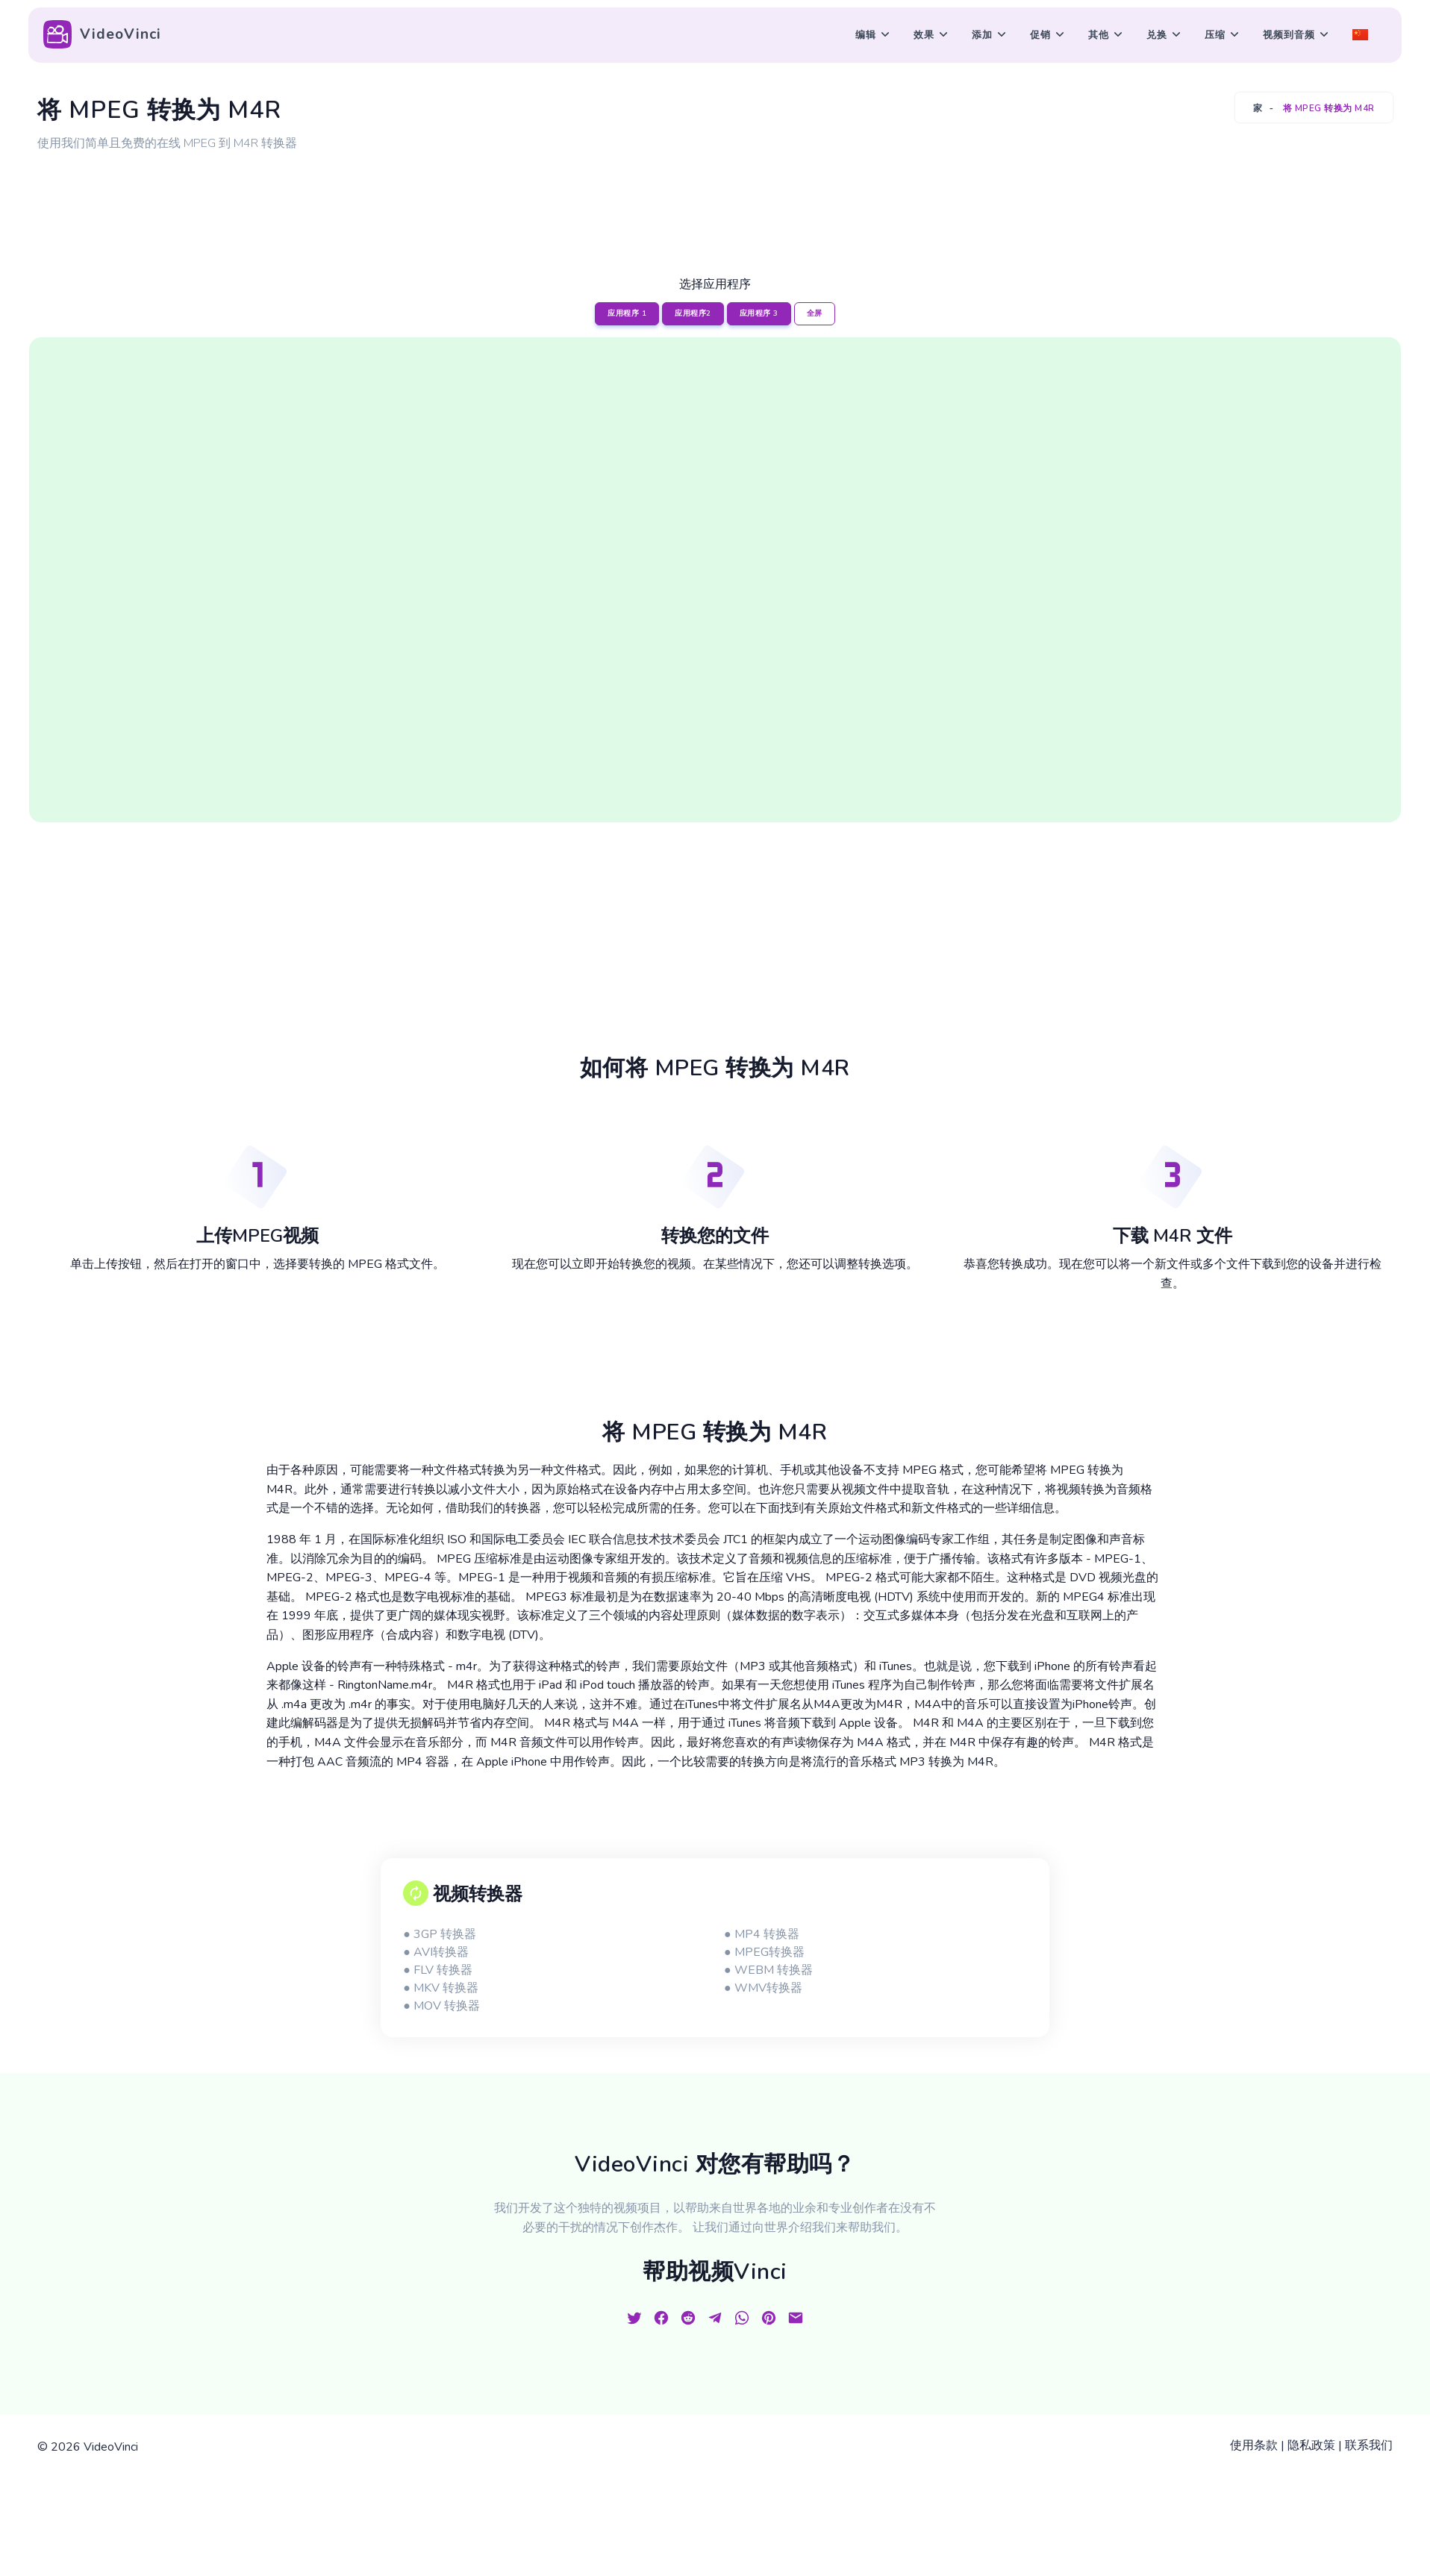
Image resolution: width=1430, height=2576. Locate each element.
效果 (924, 35)
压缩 (1215, 35)
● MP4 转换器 (761, 1934)
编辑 (865, 35)
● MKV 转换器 (440, 1988)
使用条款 (1254, 2445)
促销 (1040, 35)
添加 (982, 35)
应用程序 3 (759, 313)
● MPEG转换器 (764, 1952)
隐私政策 (1311, 2445)
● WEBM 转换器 (768, 1970)
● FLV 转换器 (437, 1970)
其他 (1098, 35)
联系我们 (1369, 2445)
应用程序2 (693, 313)
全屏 (814, 313)
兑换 (1156, 35)
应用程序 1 (627, 313)
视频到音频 (1289, 35)
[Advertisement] (715, 196)
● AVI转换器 (436, 1952)
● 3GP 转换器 (439, 1934)
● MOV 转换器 (441, 2006)
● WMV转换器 (763, 1988)
